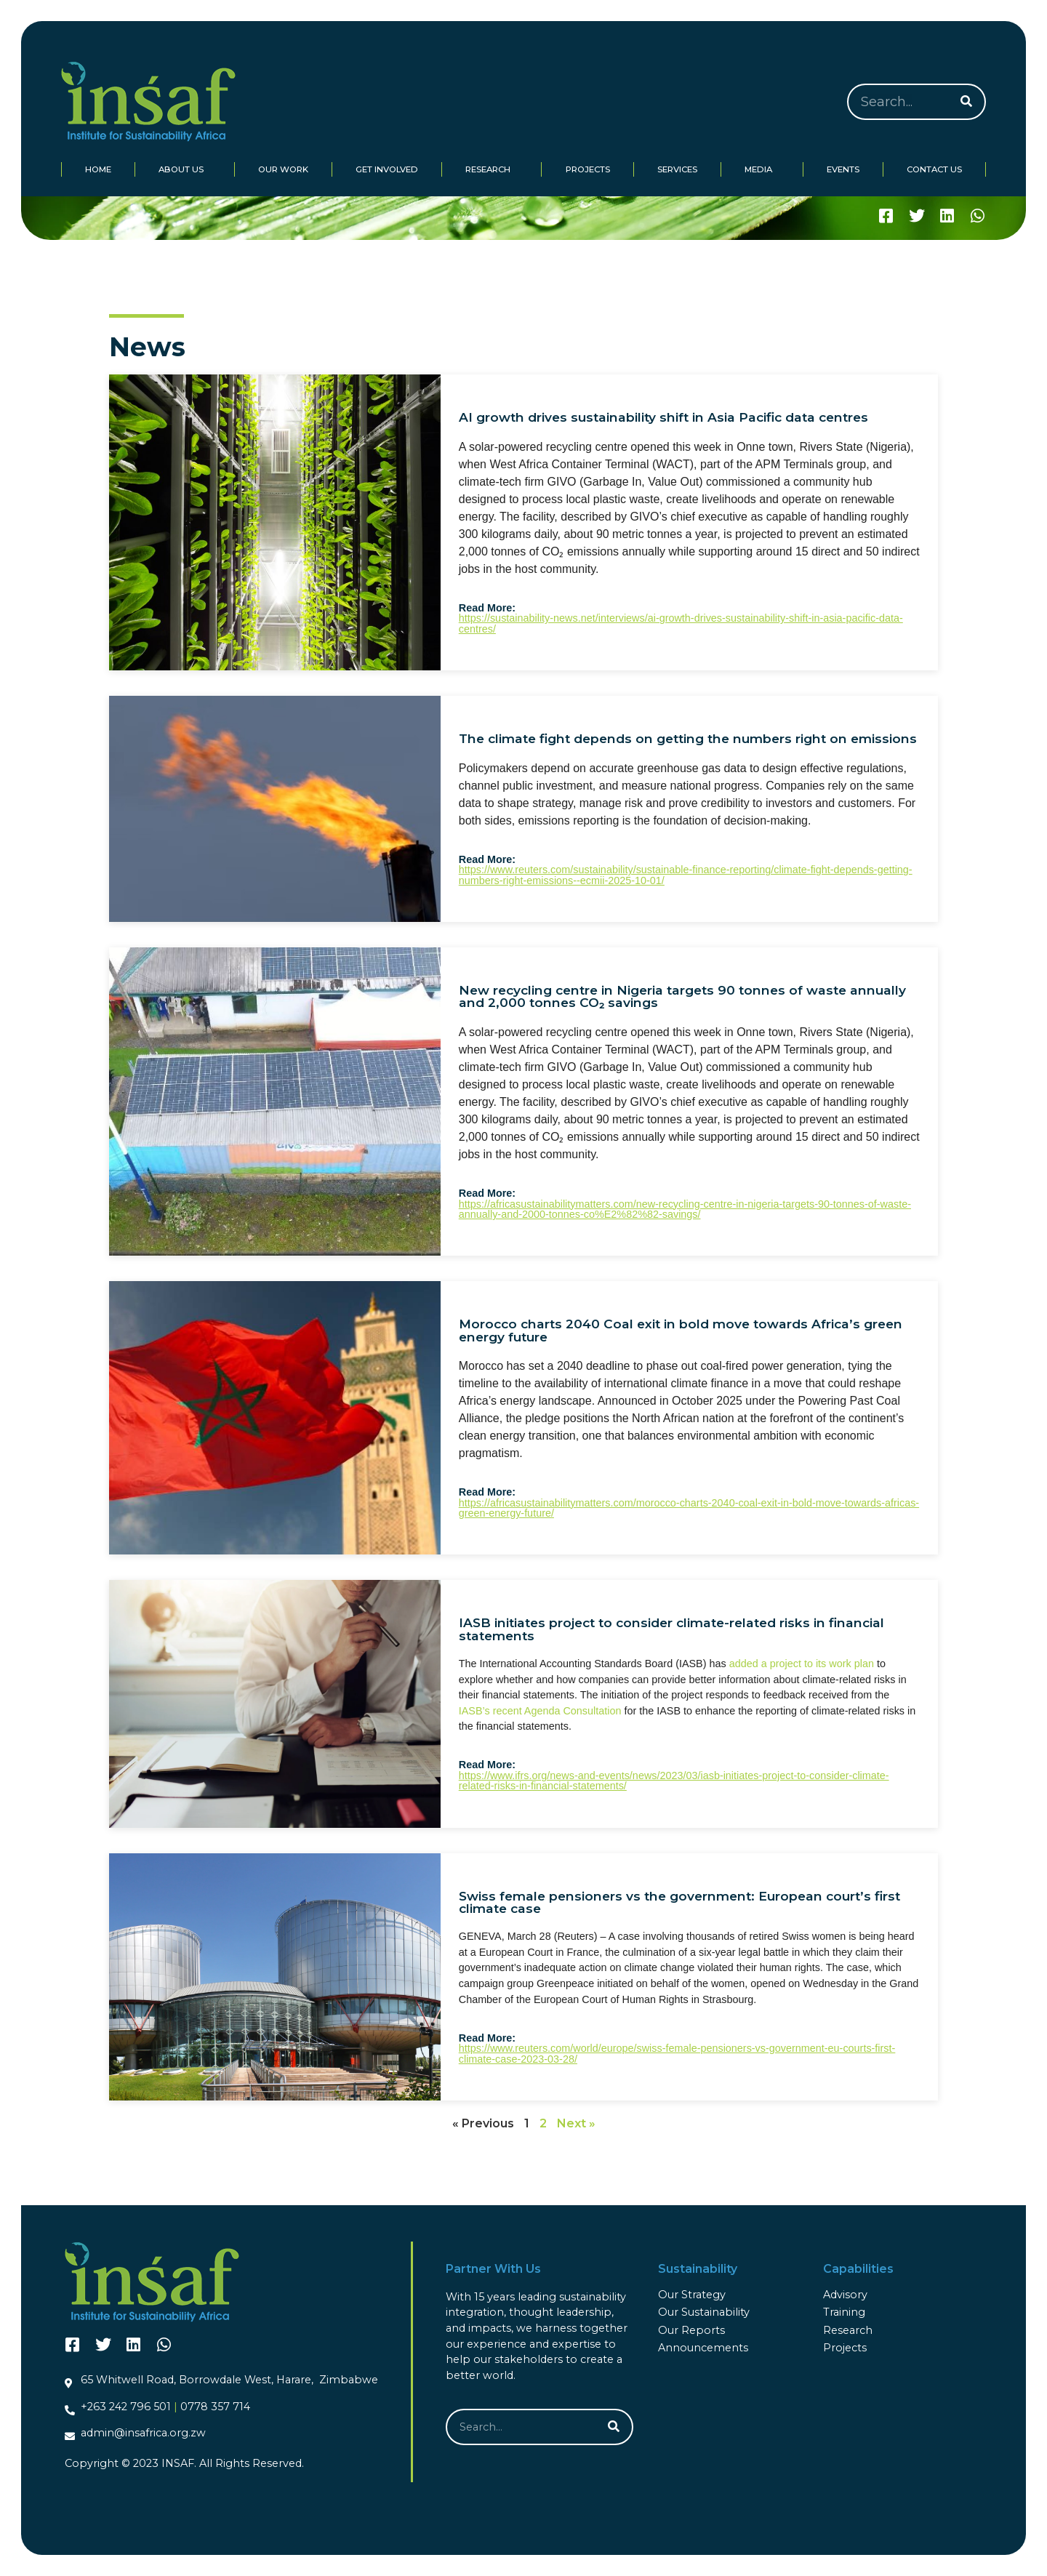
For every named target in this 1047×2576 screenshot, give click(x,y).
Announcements (703, 2347)
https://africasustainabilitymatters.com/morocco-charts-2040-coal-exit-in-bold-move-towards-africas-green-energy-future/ (689, 1508)
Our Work (283, 169)
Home (98, 169)
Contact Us (934, 169)
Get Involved (387, 169)
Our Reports (691, 2330)
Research (491, 169)
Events (843, 169)
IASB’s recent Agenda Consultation (540, 1711)
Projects (588, 169)
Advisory (845, 2294)
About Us (185, 169)
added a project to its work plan (801, 1663)
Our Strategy (692, 2294)
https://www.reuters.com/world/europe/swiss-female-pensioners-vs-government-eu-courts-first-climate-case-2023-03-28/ (677, 2053)
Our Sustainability (704, 2312)
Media (762, 169)
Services (677, 169)
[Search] (966, 102)
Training (844, 2312)
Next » (576, 2123)
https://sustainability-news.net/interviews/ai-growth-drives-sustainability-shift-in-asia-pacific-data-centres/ (681, 623)
